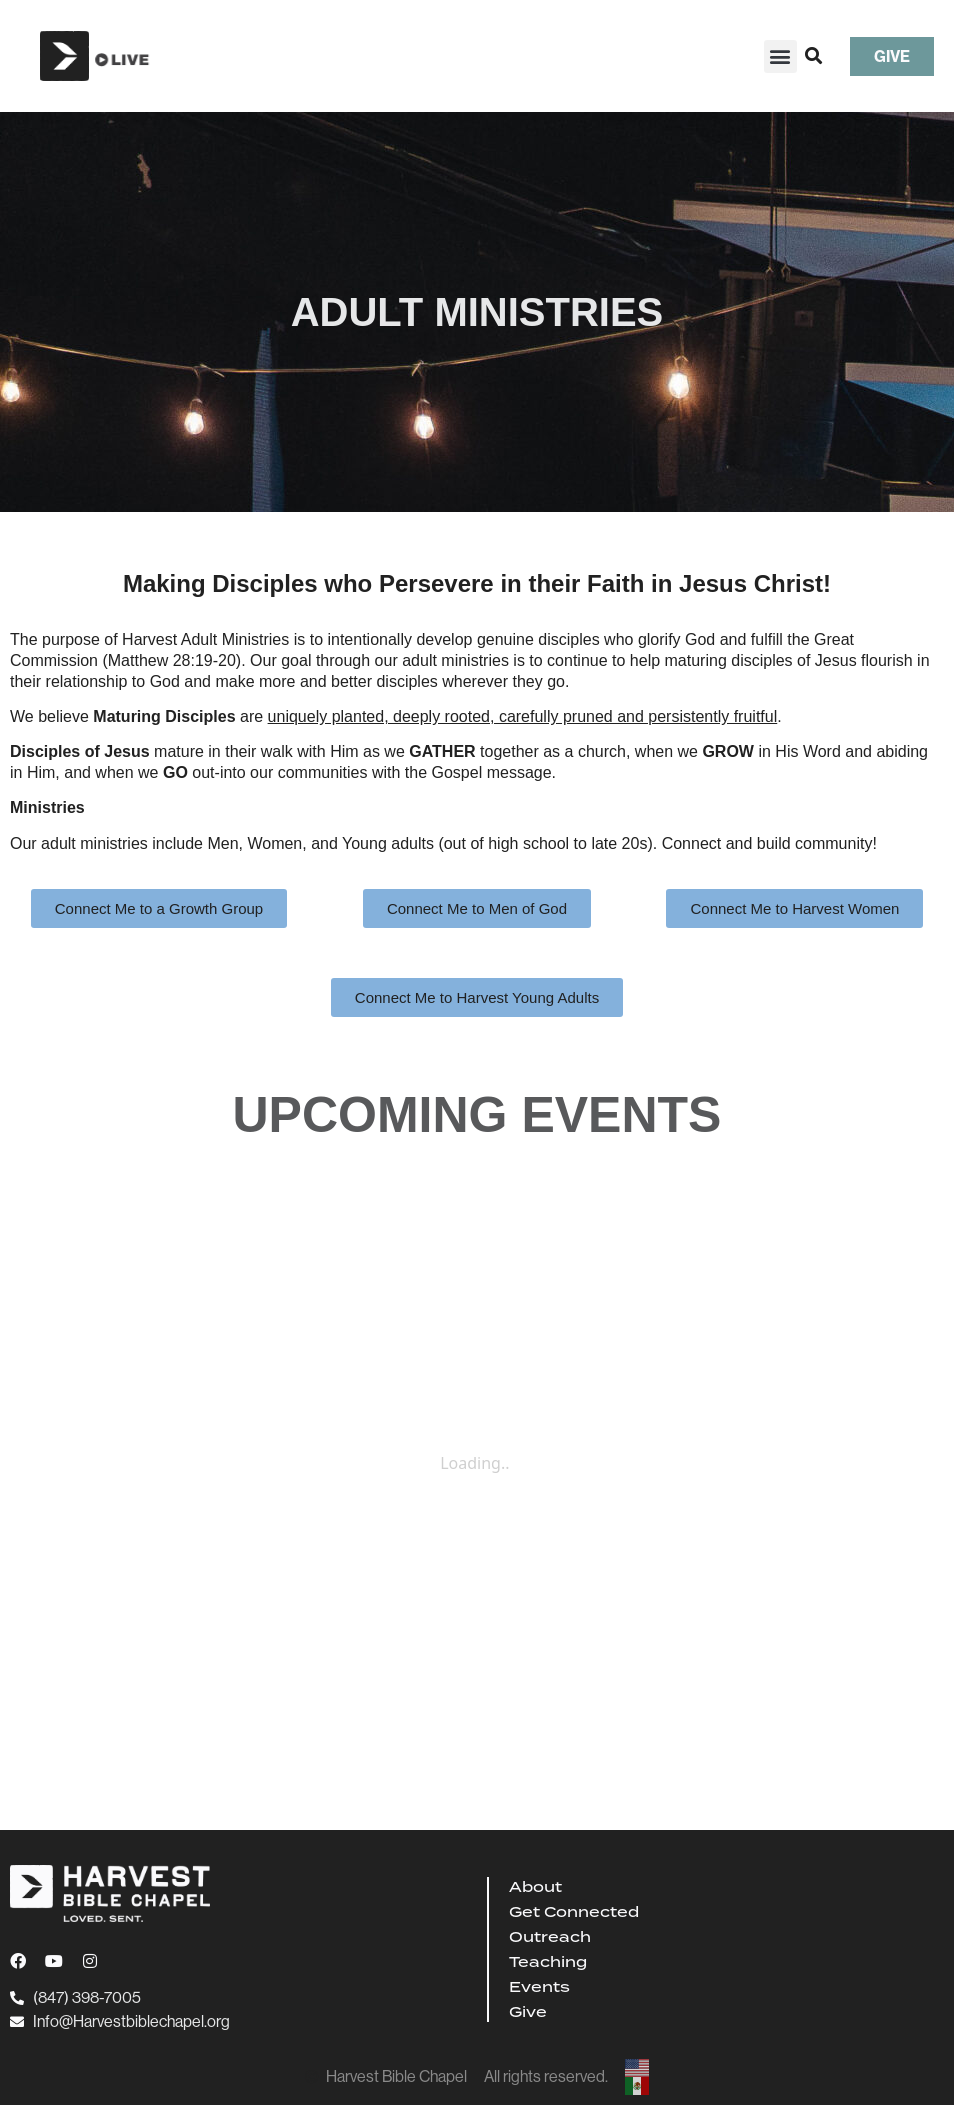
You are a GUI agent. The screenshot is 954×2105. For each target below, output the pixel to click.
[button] (780, 56)
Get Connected (574, 1912)
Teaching (548, 1962)
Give (528, 2012)
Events (539, 1987)
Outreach (550, 1937)
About (535, 1887)
